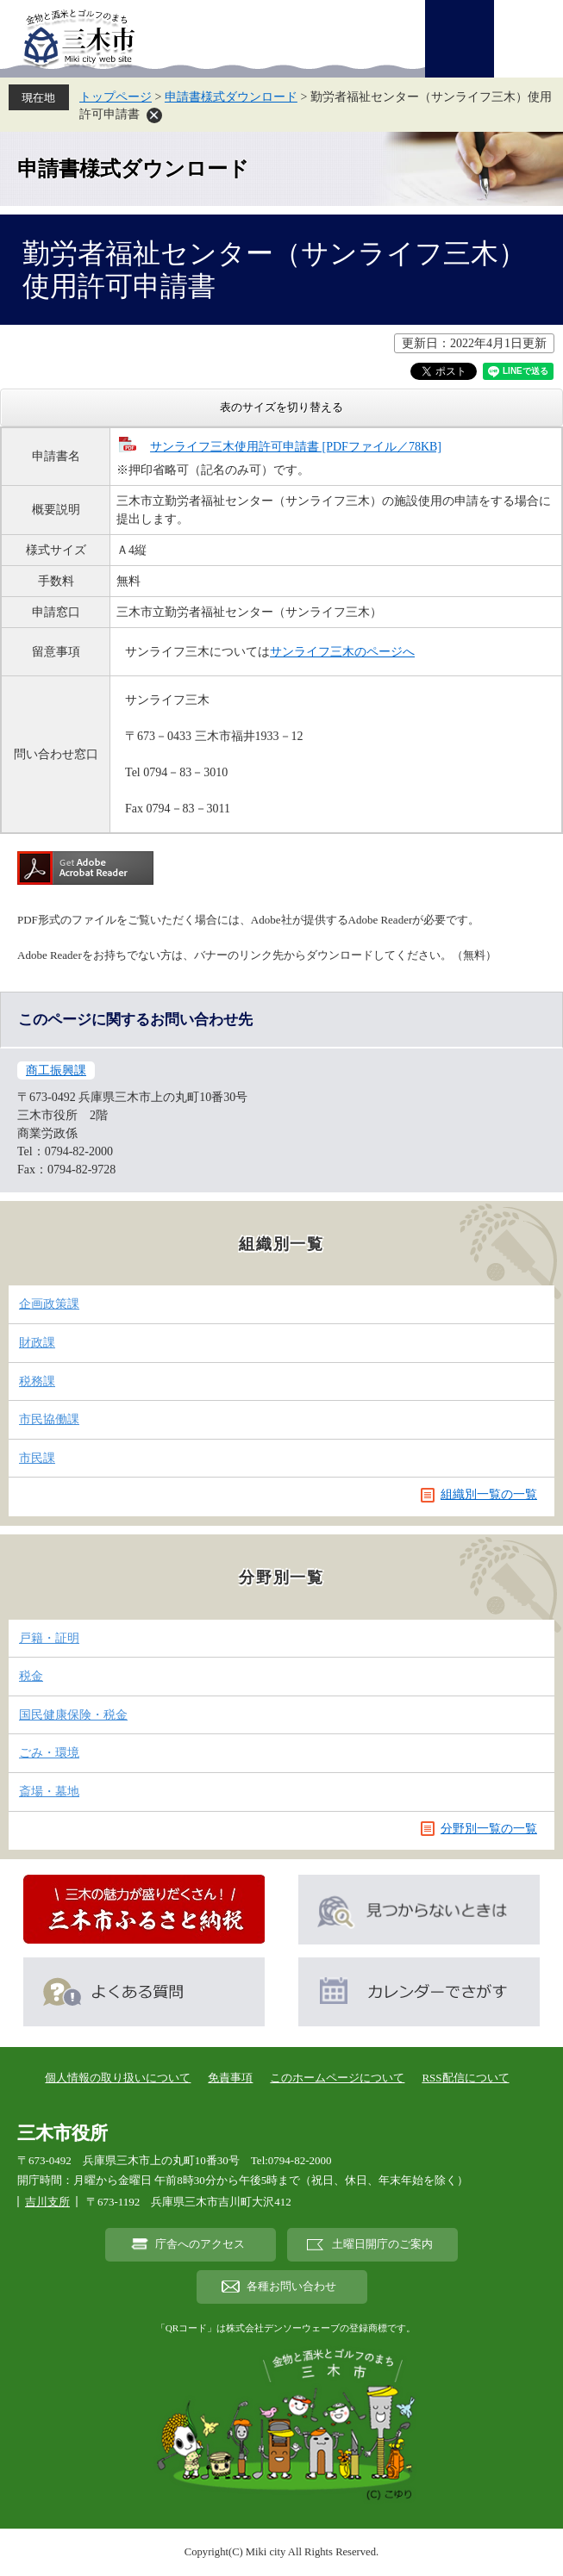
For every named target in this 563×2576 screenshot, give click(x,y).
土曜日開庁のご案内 (382, 2244)
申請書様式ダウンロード (231, 96)
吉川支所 (47, 2201)
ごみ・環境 (49, 1752)
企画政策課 (49, 1303)
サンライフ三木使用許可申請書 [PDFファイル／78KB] (295, 446)
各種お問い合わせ (291, 2286)
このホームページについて (337, 2077)
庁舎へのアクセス (200, 2244)
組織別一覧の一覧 (489, 1494)
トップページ (115, 96)
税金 (31, 1676)
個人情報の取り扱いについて (118, 2077)
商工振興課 (56, 1070)
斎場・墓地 (49, 1791)
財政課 (37, 1342)
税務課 (37, 1381)
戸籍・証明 (49, 1638)
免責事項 (230, 2077)
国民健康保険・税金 (73, 1714)
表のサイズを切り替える (281, 407)
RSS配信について (465, 2077)
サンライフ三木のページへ (342, 651)
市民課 (37, 1458)
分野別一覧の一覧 (489, 1828)
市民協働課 (49, 1419)
